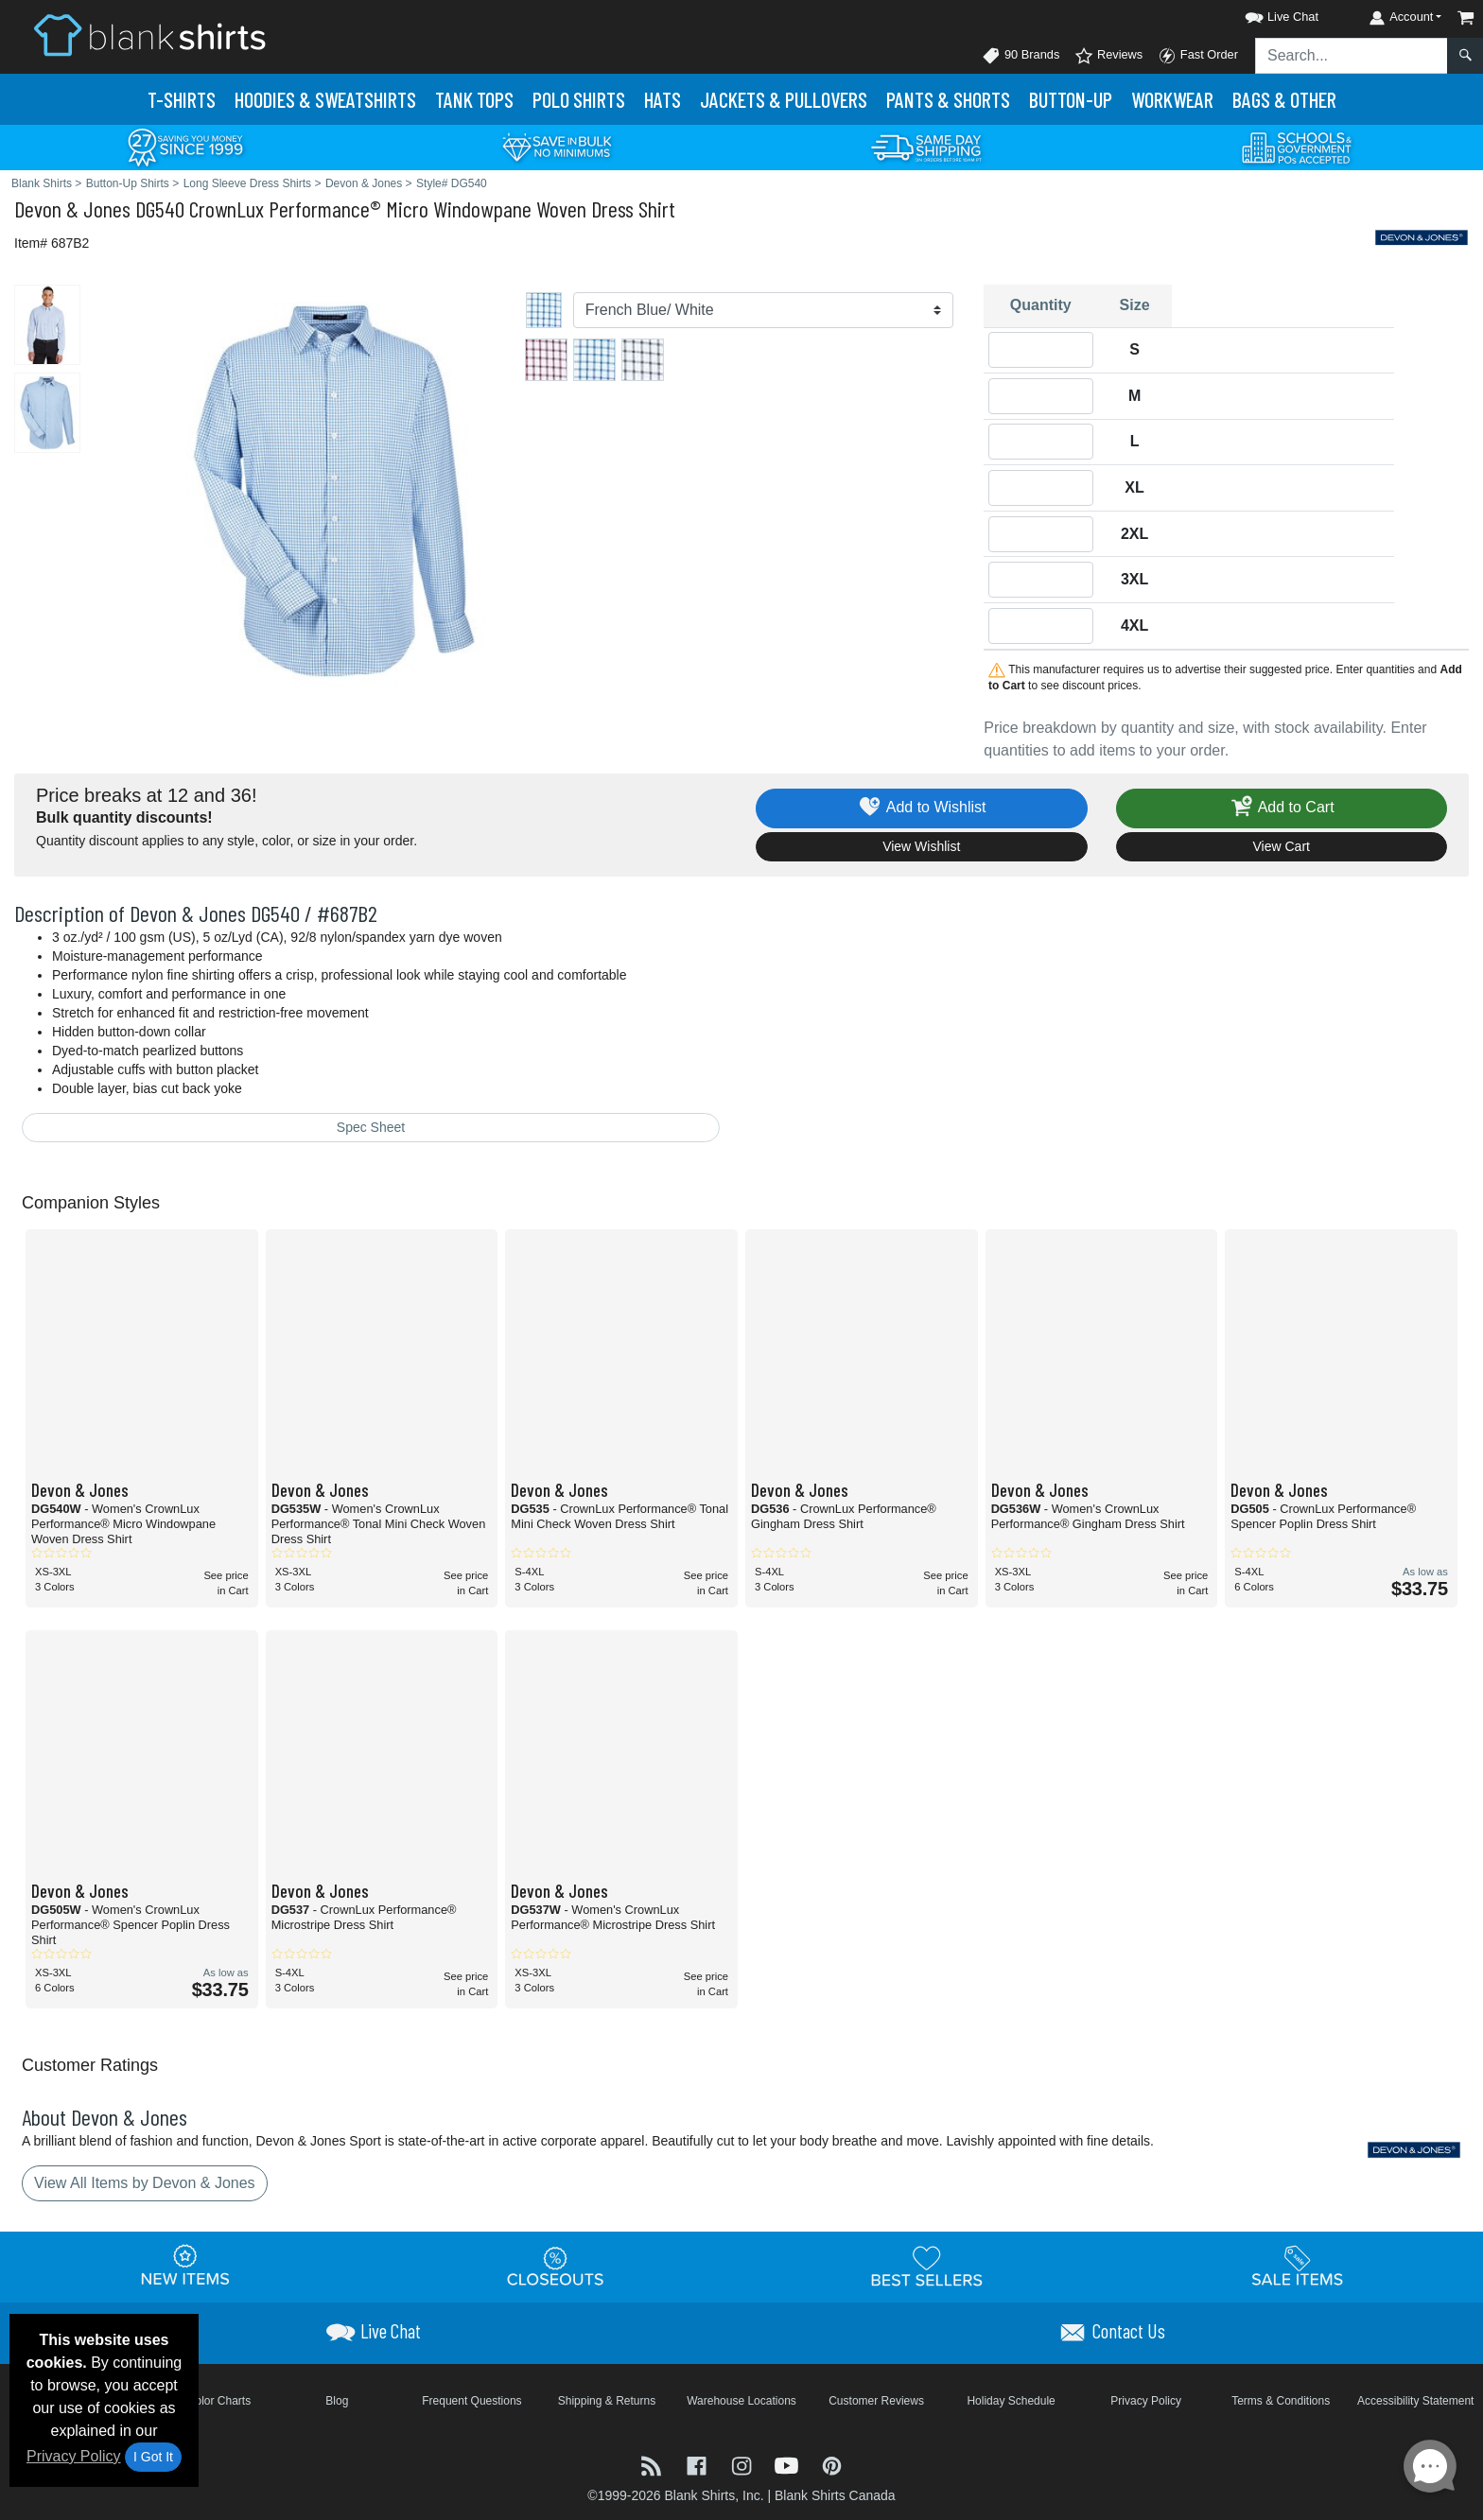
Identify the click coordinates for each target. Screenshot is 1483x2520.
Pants (948, 99)
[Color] (763, 310)
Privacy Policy (73, 2456)
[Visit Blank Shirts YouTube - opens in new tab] (788, 2465)
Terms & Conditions (1280, 2400)
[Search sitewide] (1351, 56)
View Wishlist (921, 846)
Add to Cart (1282, 808)
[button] (1264, 13)
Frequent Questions (471, 2400)
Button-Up (1070, 99)
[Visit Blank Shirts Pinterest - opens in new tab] (831, 2465)
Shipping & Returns (606, 2400)
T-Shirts (182, 99)
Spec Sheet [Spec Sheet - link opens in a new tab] (371, 1127)
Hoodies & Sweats (325, 99)
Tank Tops (474, 99)
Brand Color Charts (202, 2400)
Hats (662, 99)
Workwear (1172, 99)
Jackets (783, 99)
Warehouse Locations (741, 2400)
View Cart (1281, 846)
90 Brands (1020, 55)
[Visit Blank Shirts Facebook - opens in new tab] (699, 2465)
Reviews (1108, 55)
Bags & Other (1284, 99)
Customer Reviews (876, 2400)
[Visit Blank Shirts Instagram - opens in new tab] (743, 2465)
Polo (578, 99)
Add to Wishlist (921, 808)
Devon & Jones (72, 208)
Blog (336, 2400)
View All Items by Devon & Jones (144, 2183)
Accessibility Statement (1415, 2400)
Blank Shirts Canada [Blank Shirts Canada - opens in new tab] (835, 2495)
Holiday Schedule (1011, 2400)
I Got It (153, 2456)
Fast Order (1198, 55)
